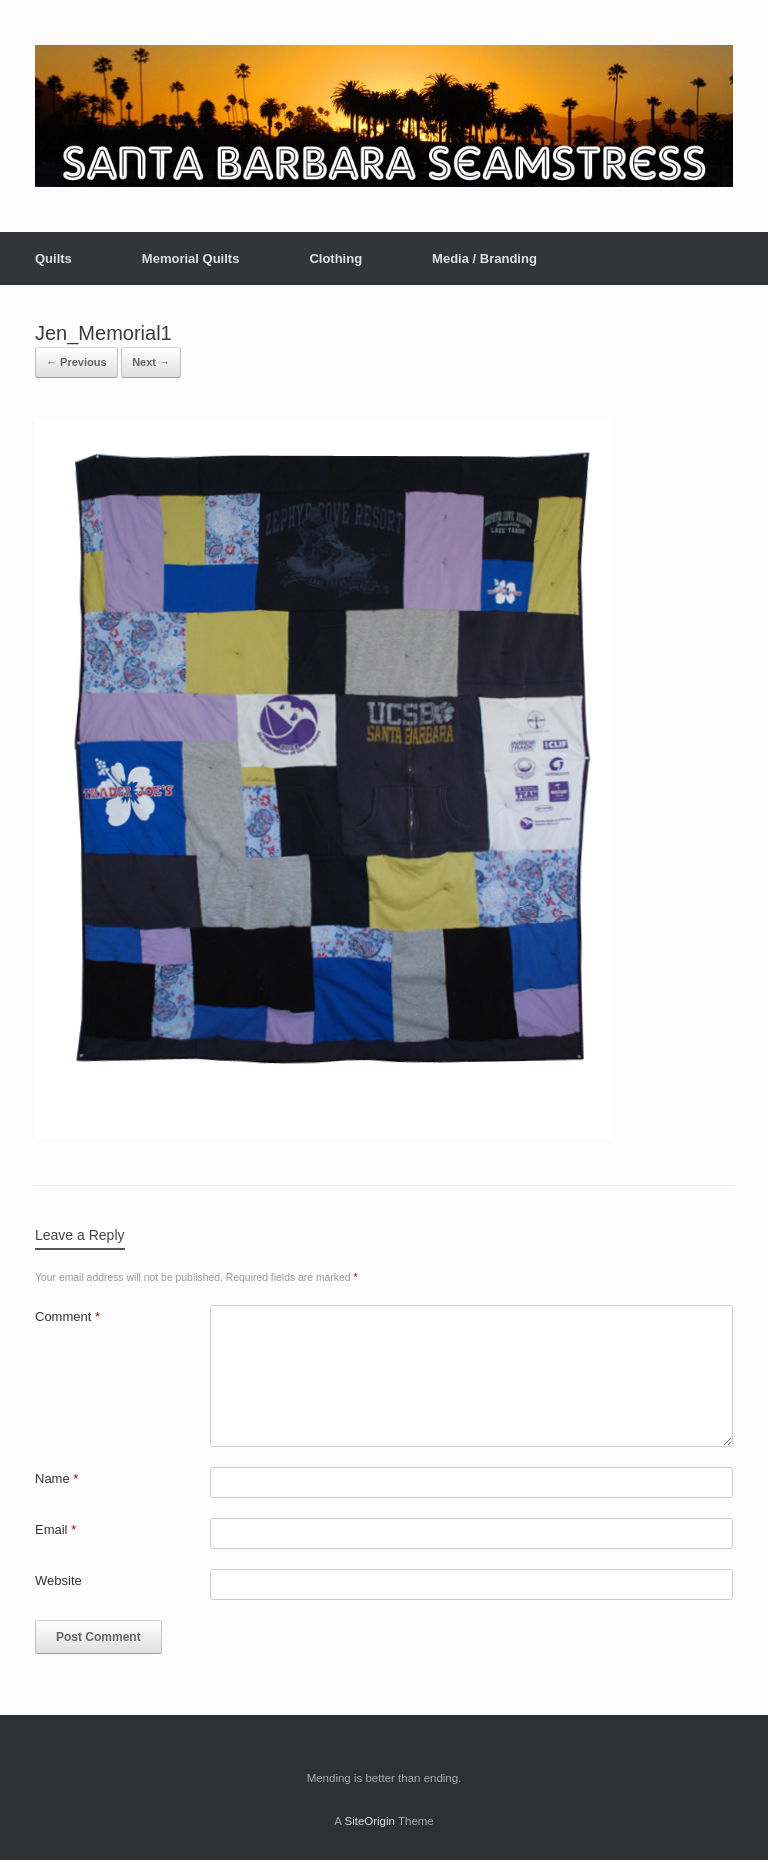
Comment (67, 1316)
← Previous (76, 362)
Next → (151, 362)
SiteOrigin (369, 1821)
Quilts (53, 258)
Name (56, 1478)
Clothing (335, 258)
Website (58, 1580)
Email (55, 1529)
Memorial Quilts (191, 258)
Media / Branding (484, 258)
